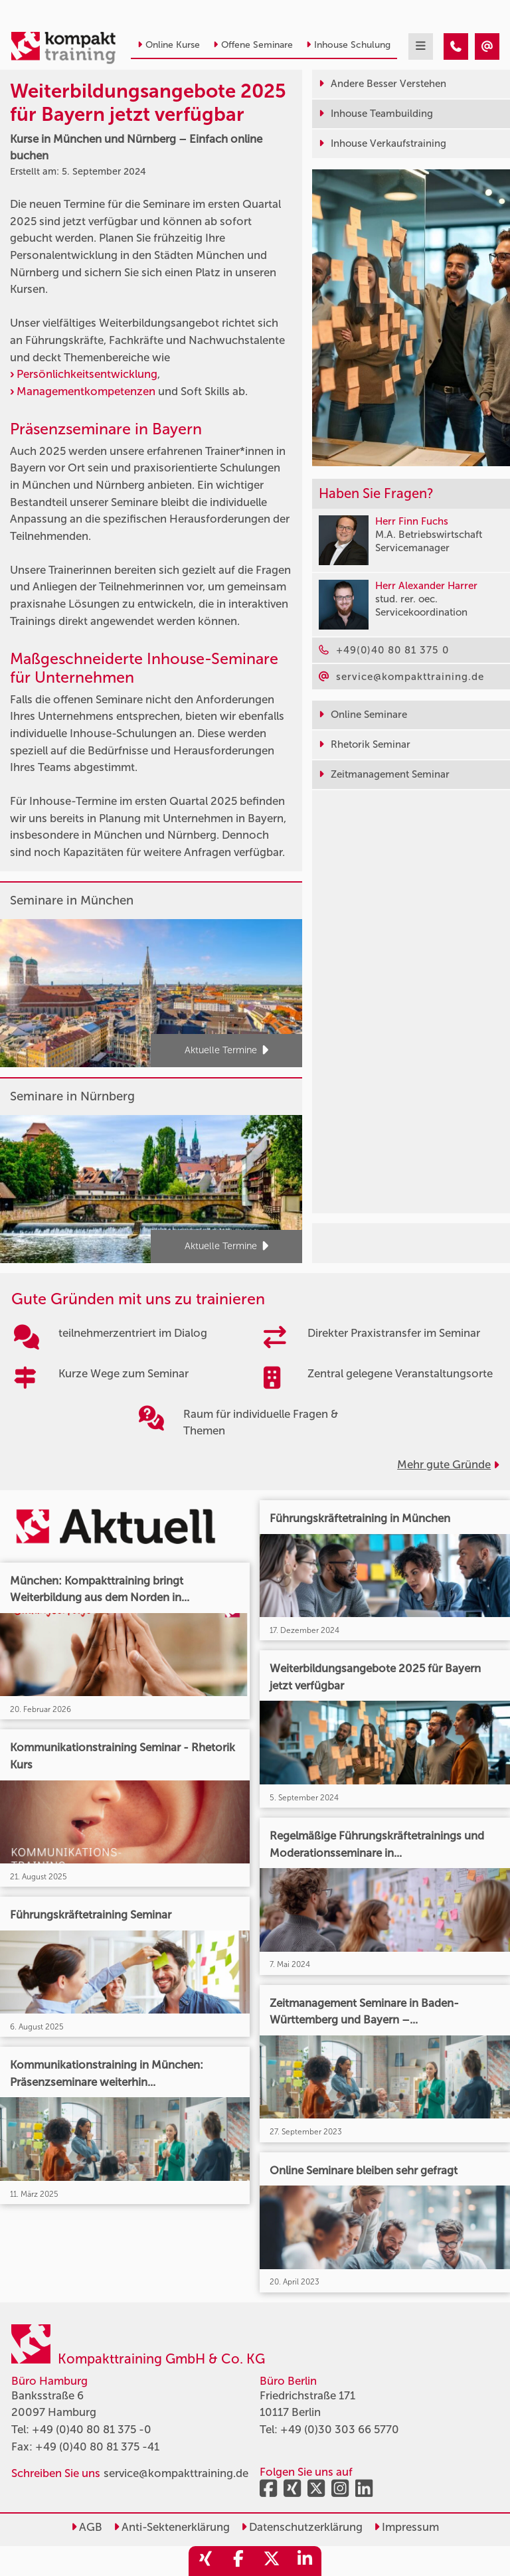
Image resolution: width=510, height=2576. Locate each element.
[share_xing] (205, 2561)
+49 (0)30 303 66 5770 (339, 2429)
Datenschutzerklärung (302, 2526)
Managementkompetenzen (86, 391)
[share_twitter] (271, 2561)
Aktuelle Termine (226, 1050)
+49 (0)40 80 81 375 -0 (91, 2429)
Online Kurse (168, 44)
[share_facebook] (238, 2561)
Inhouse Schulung (348, 44)
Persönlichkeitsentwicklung (87, 374)
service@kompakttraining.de (176, 2473)
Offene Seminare (253, 44)
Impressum (406, 2526)
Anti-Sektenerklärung (172, 2526)
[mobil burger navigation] (420, 46)
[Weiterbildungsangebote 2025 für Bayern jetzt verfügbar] (456, 46)
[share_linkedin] (304, 2561)
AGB (86, 2526)
